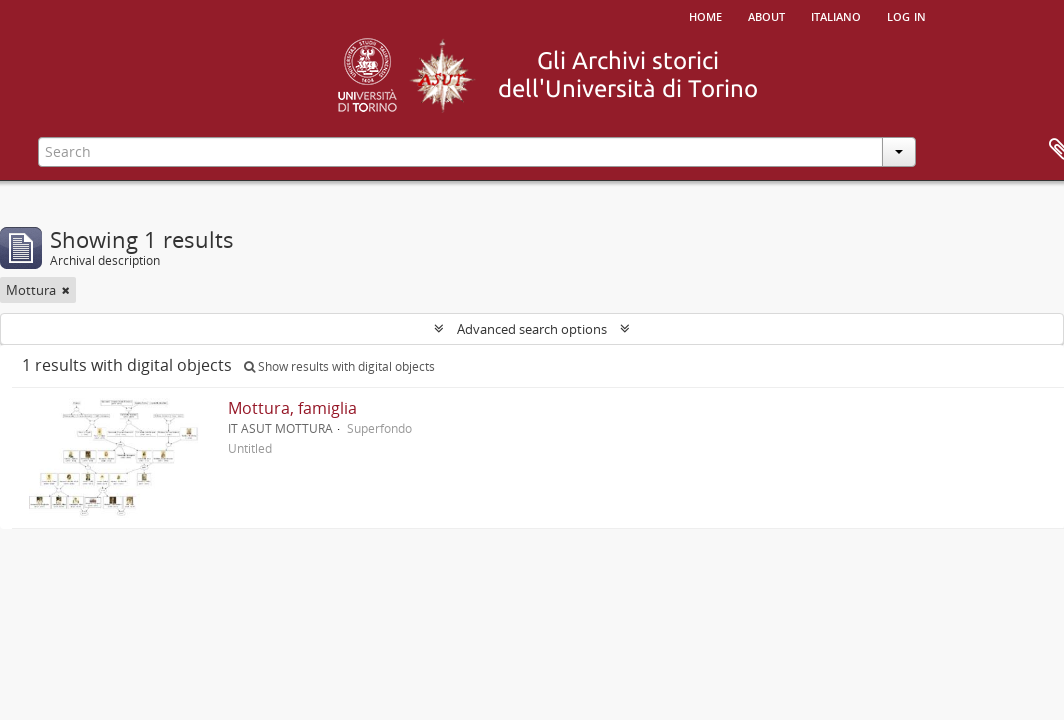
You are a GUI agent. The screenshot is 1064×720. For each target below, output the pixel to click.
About (766, 15)
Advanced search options (532, 329)
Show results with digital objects (339, 366)
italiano (836, 15)
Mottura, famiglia (292, 408)
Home (705, 15)
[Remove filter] (66, 290)
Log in (906, 15)
